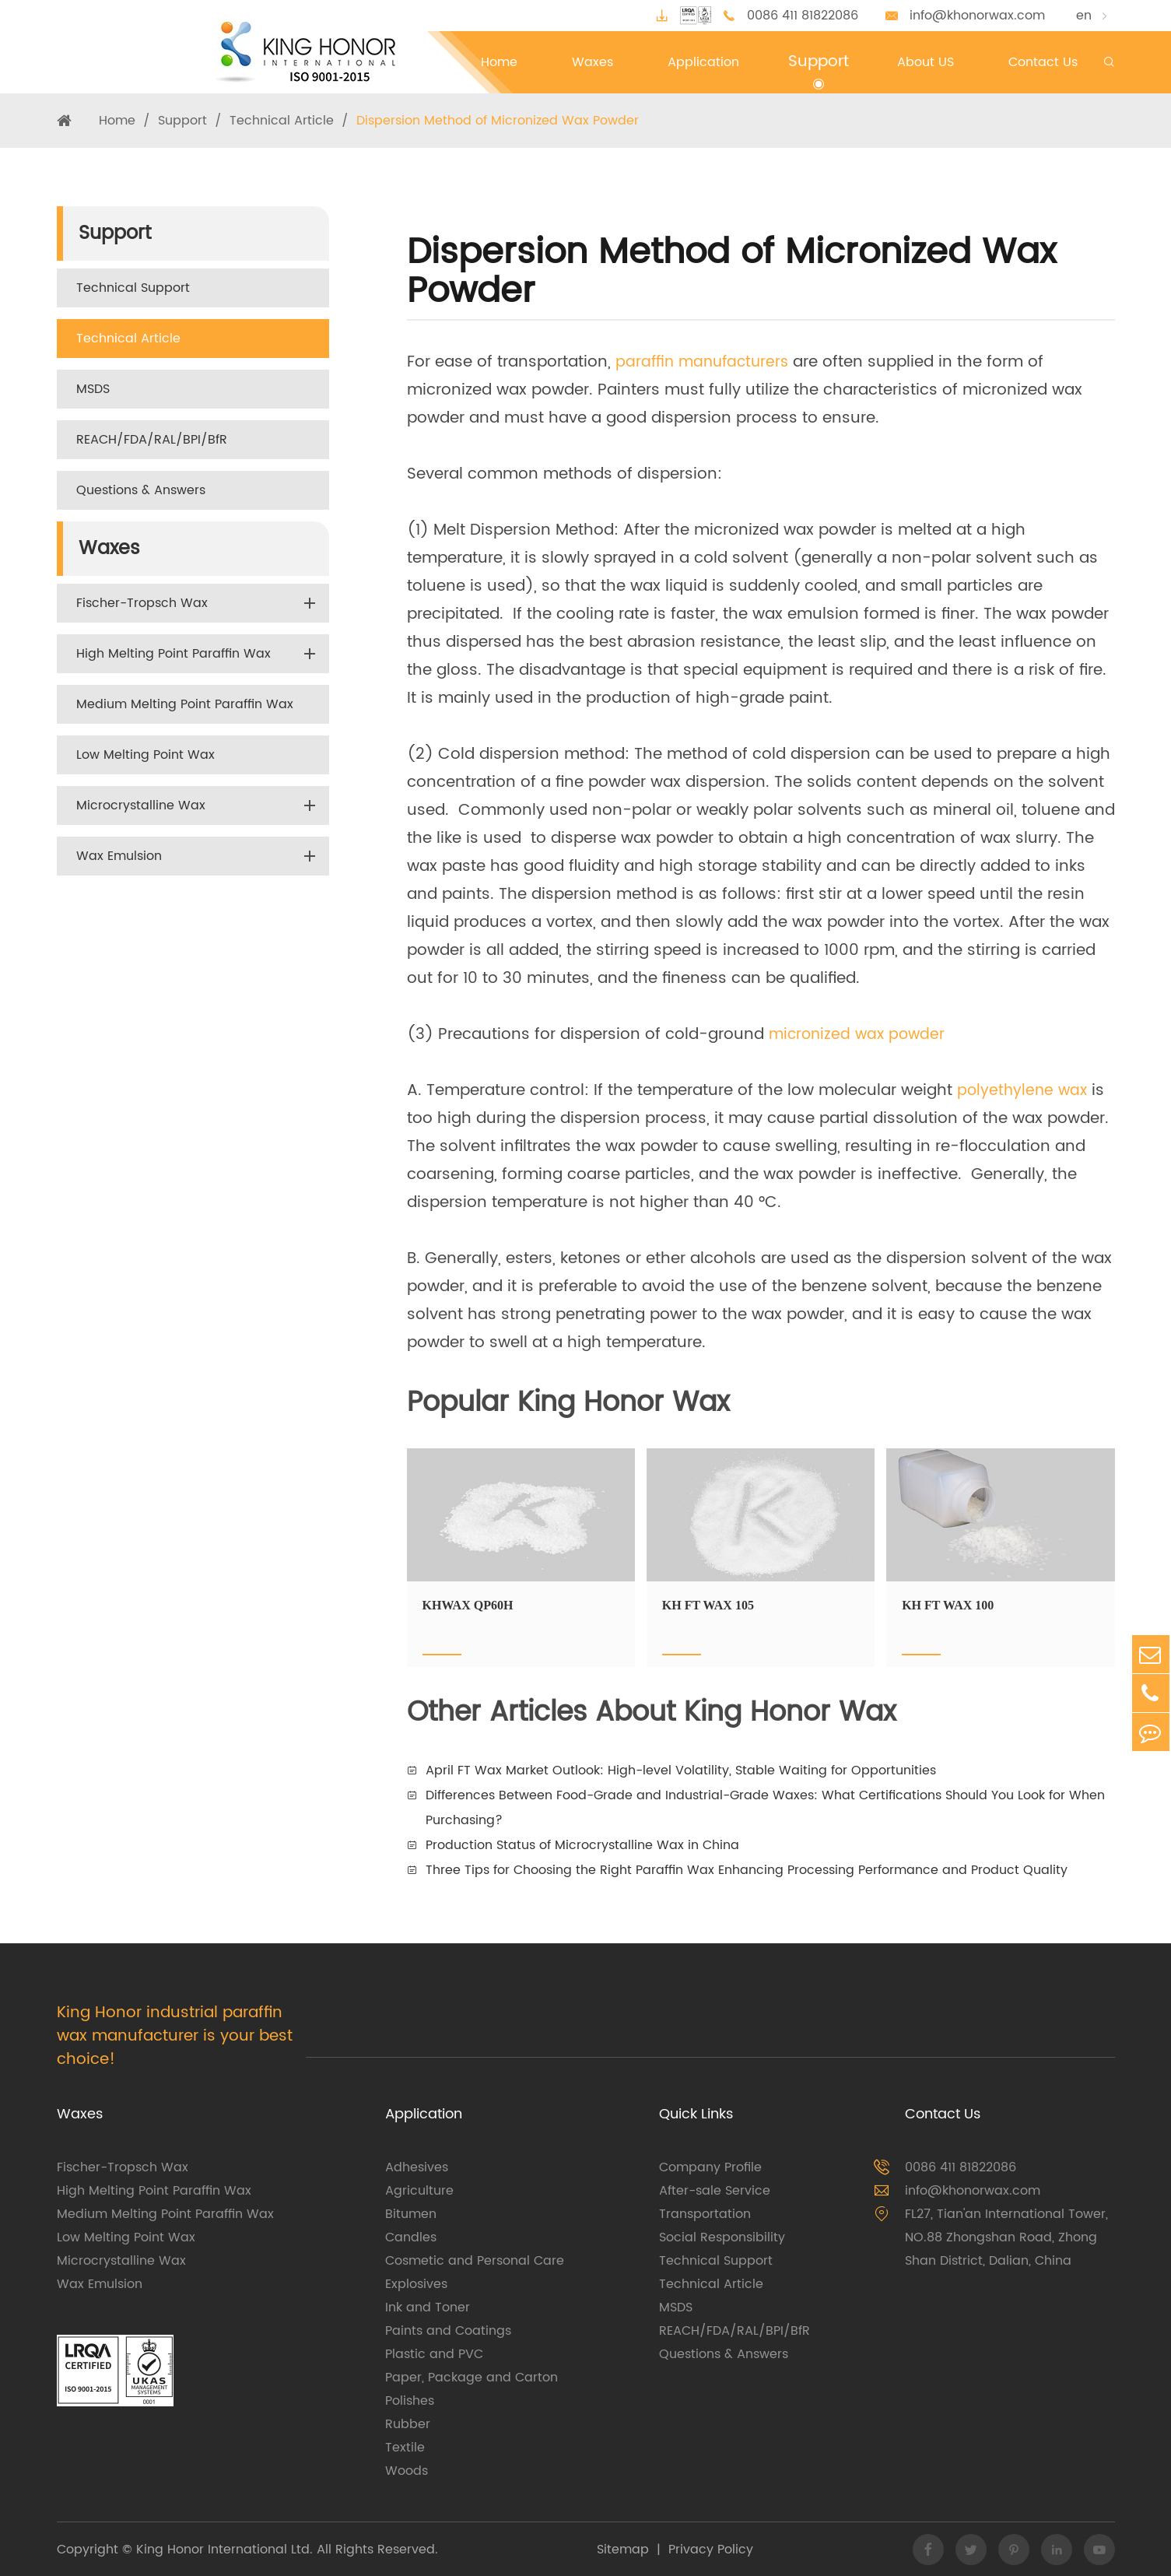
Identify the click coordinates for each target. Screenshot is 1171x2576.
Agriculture (419, 2191)
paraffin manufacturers (705, 362)
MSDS (93, 389)
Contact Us (942, 2114)
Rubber (407, 2424)
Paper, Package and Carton (471, 2377)
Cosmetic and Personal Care (474, 2261)
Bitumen (410, 2214)
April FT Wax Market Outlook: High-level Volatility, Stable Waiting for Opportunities (681, 1770)
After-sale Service (714, 2191)
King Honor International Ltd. (222, 2549)
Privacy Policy (710, 2549)
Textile (405, 2447)
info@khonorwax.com (977, 15)
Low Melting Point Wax (145, 755)
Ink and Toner (427, 2307)
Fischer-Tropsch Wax (142, 603)
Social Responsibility (722, 2237)
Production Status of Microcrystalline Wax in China (582, 1845)
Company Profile (710, 2167)
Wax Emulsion (119, 856)
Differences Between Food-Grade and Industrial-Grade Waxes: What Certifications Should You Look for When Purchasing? (765, 1807)
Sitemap (623, 2549)
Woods (406, 2471)
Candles (410, 2237)
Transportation (705, 2214)
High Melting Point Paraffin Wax (173, 654)
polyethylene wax (1024, 1091)
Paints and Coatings (448, 2331)
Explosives (416, 2284)
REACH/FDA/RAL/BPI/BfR (151, 440)
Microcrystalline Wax (140, 805)
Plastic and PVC (434, 2354)
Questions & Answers (140, 490)
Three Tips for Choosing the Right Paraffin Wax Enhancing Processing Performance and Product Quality (747, 1870)
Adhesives (416, 2167)
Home (117, 121)
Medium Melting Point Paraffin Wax (184, 704)
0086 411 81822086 (802, 15)
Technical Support (133, 288)
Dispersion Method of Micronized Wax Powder (497, 121)
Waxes (109, 548)
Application (423, 2114)
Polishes (409, 2401)
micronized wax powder (860, 1035)
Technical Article (282, 121)
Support (182, 121)
